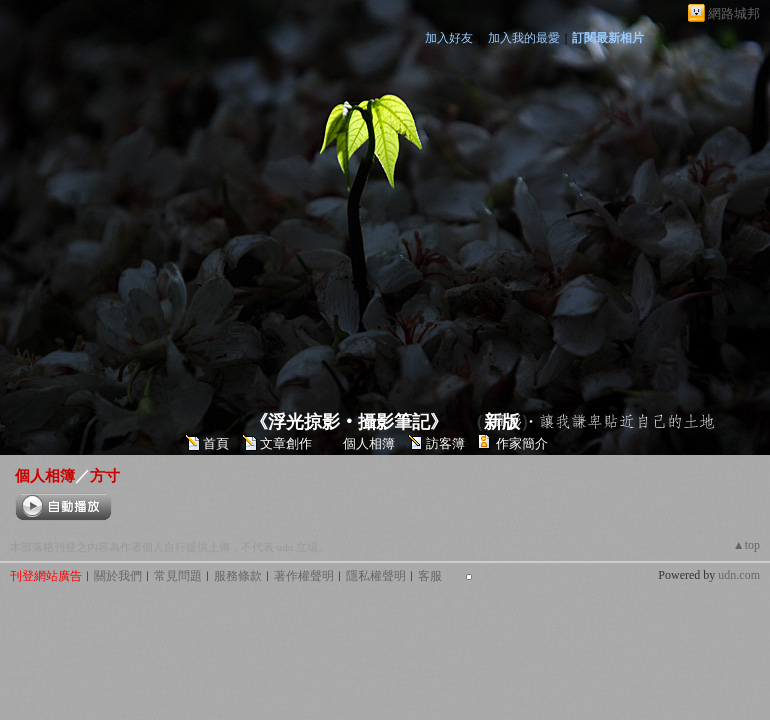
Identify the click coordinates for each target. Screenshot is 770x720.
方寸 (105, 475)
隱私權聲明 (376, 576)
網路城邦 (734, 13)
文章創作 (286, 443)
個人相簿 (369, 443)
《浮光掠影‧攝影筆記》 (349, 422)
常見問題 (178, 576)
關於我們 (118, 576)
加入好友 (449, 38)
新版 (502, 422)
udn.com (739, 575)
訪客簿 (445, 443)
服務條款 (238, 576)
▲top (746, 545)
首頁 (216, 443)
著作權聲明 (304, 576)
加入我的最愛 (524, 38)
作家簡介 (522, 443)
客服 (430, 576)
